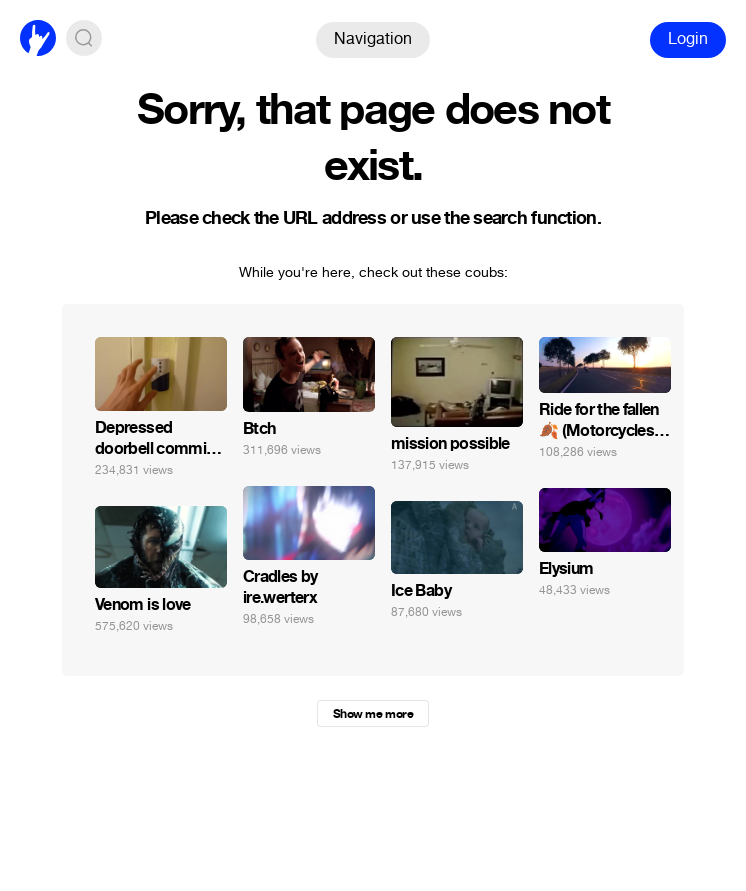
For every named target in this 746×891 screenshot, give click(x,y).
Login (688, 38)
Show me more (373, 714)
